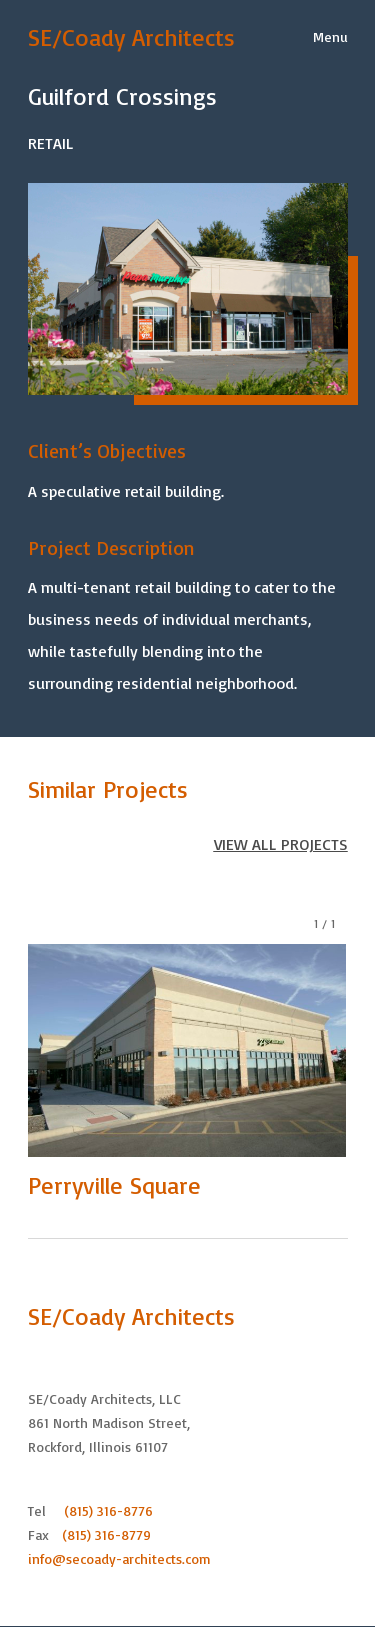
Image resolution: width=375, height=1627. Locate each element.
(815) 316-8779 (106, 1534)
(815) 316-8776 (108, 1510)
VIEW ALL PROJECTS (281, 844)
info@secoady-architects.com (119, 1558)
